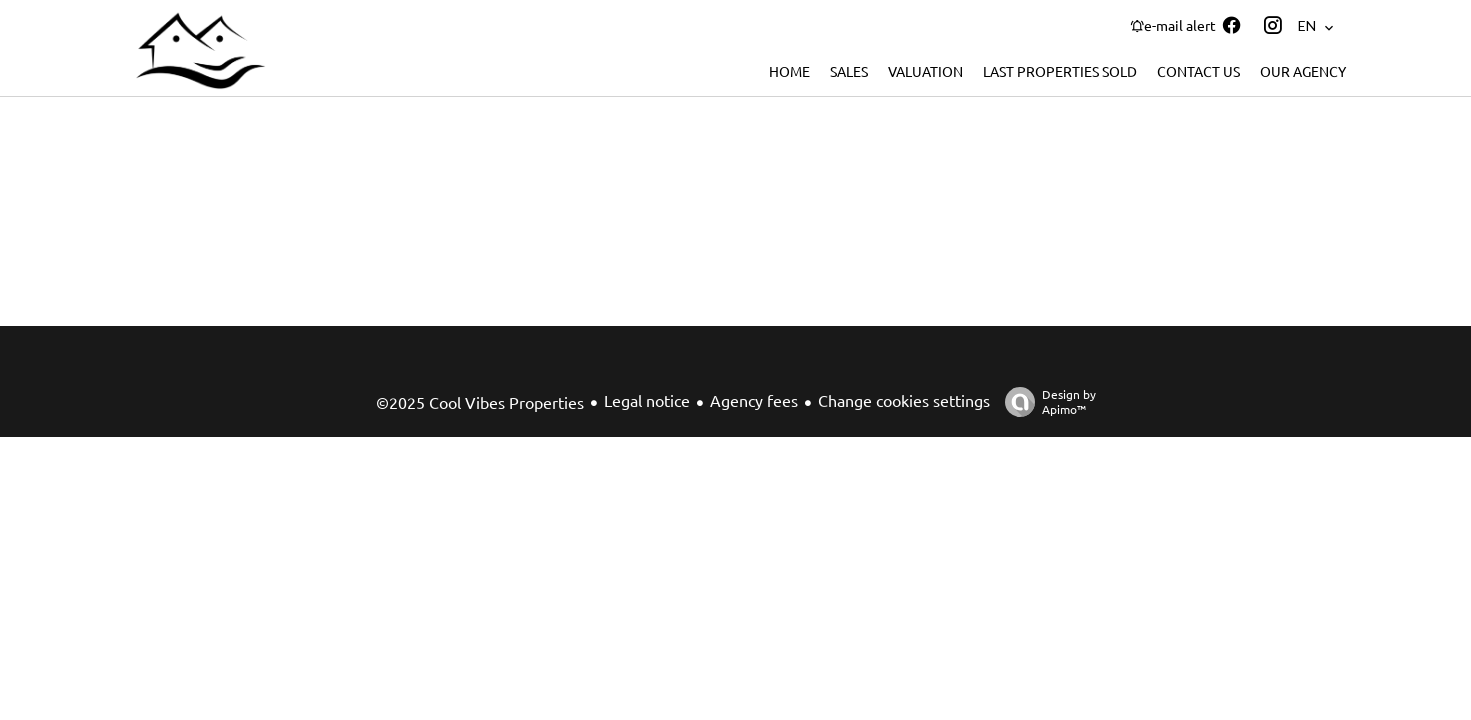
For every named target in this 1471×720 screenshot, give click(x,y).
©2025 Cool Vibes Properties (480, 402)
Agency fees (754, 400)
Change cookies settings (904, 400)
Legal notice (647, 400)
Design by (1045, 401)
